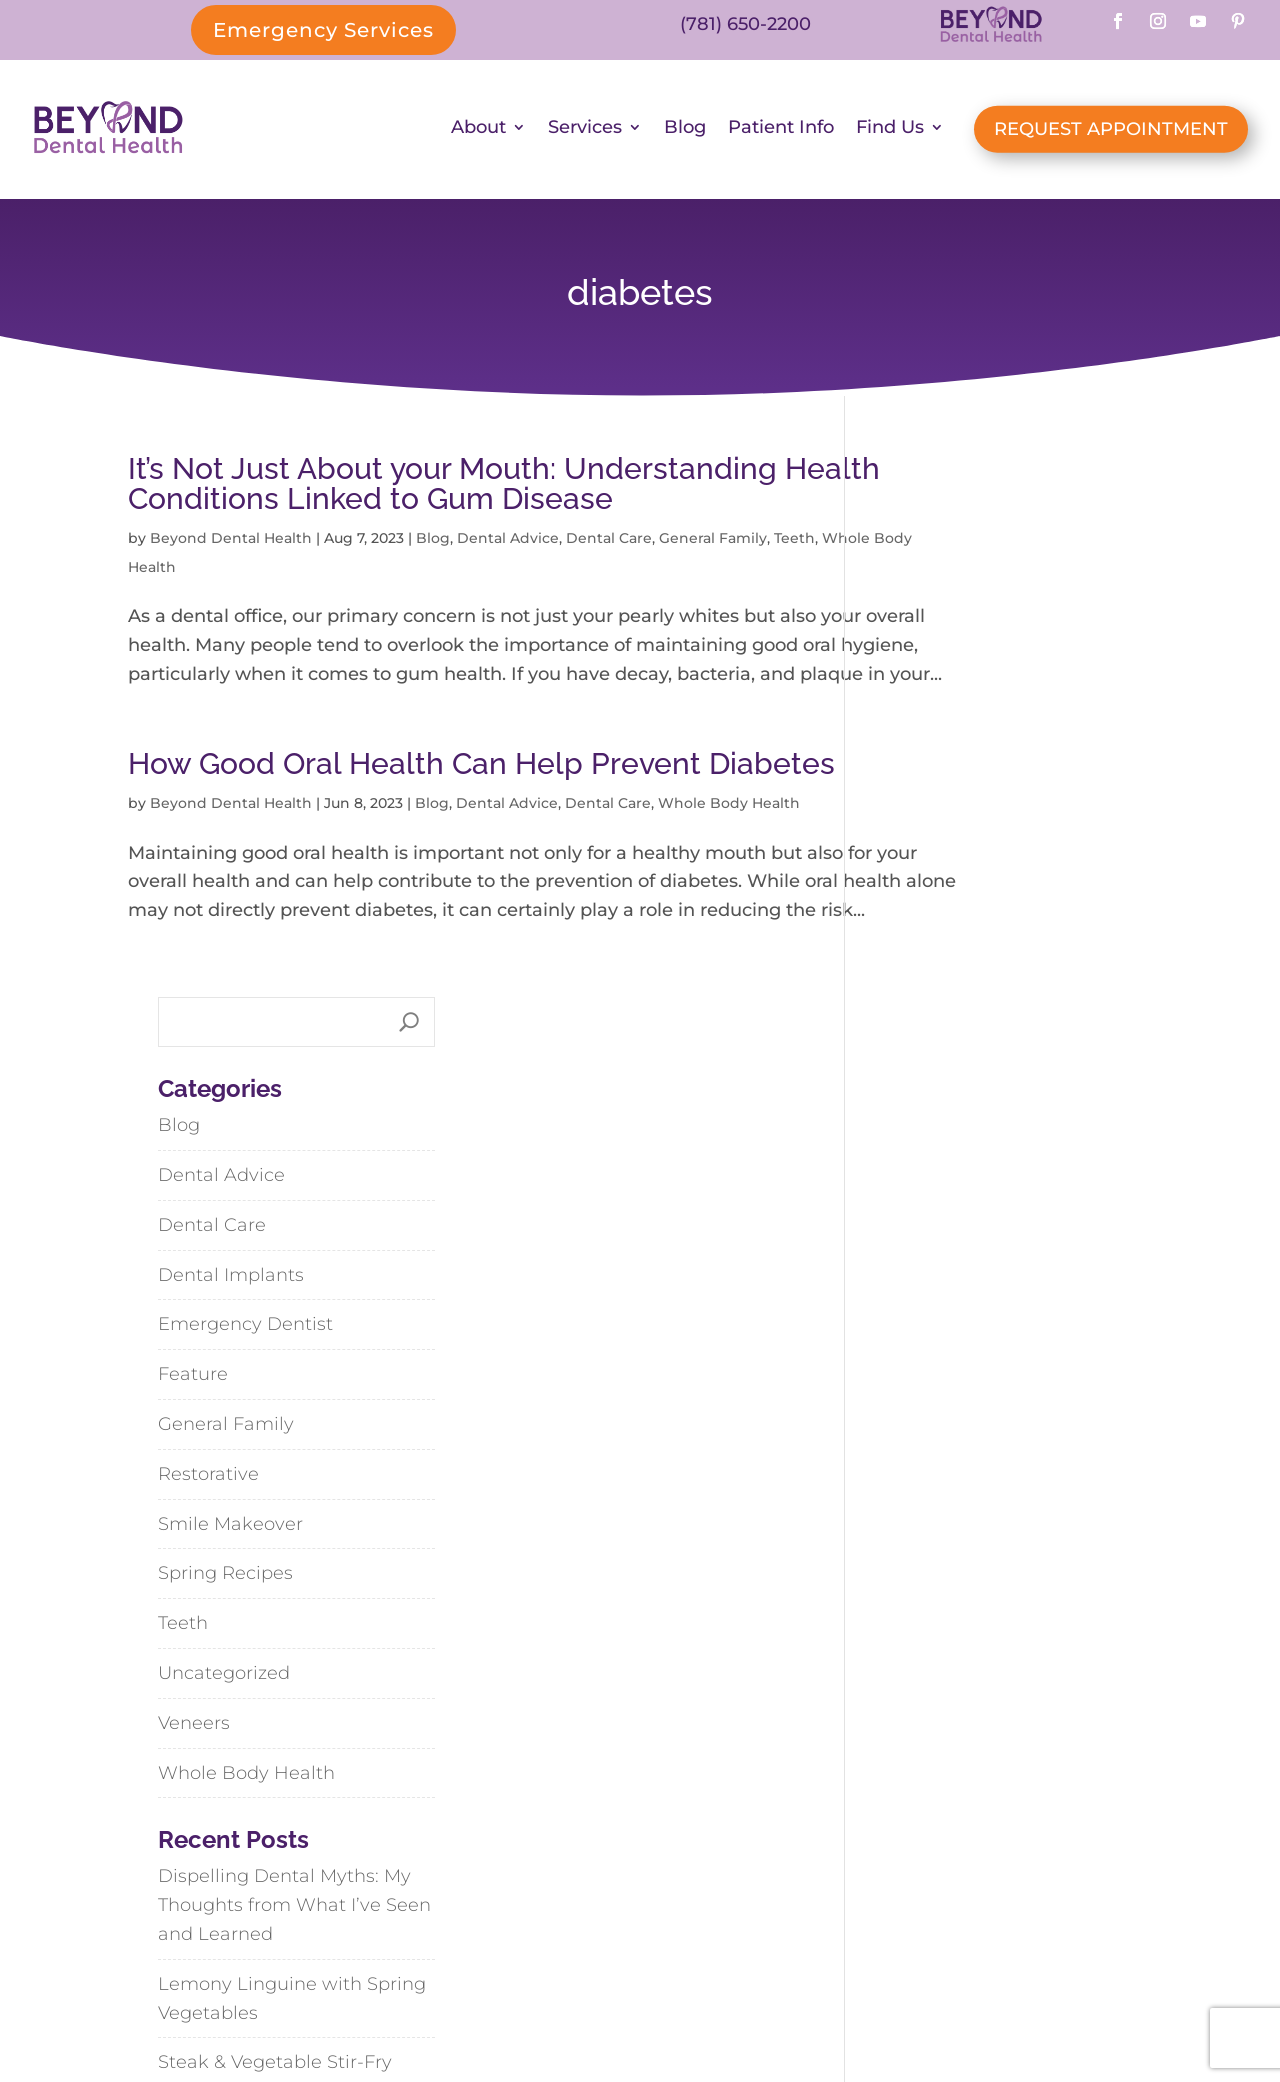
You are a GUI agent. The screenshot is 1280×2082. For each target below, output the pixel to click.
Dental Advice (508, 542)
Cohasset (994, 1842)
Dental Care (609, 542)
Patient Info (781, 131)
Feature (910, 835)
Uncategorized (941, 1133)
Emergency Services (323, 30)
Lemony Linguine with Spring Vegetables (1009, 1458)
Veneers (911, 1183)
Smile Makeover (947, 984)
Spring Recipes (942, 1034)
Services (585, 131)
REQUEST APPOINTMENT (1111, 131)
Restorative (925, 934)
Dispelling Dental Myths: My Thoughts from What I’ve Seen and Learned (1011, 1366)
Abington (862, 1842)
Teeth (148, 570)
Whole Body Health (247, 570)
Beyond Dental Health (231, 542)
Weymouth (983, 1886)
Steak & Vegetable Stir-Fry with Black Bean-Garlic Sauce (1009, 1537)
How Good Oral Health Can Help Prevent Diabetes (414, 810)
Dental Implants (948, 735)
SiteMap (720, 2014)
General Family (713, 542)
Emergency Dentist (962, 785)
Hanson (857, 1886)
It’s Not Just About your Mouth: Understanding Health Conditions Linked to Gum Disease (452, 487)
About (478, 131)
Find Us (890, 131)
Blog (685, 131)
